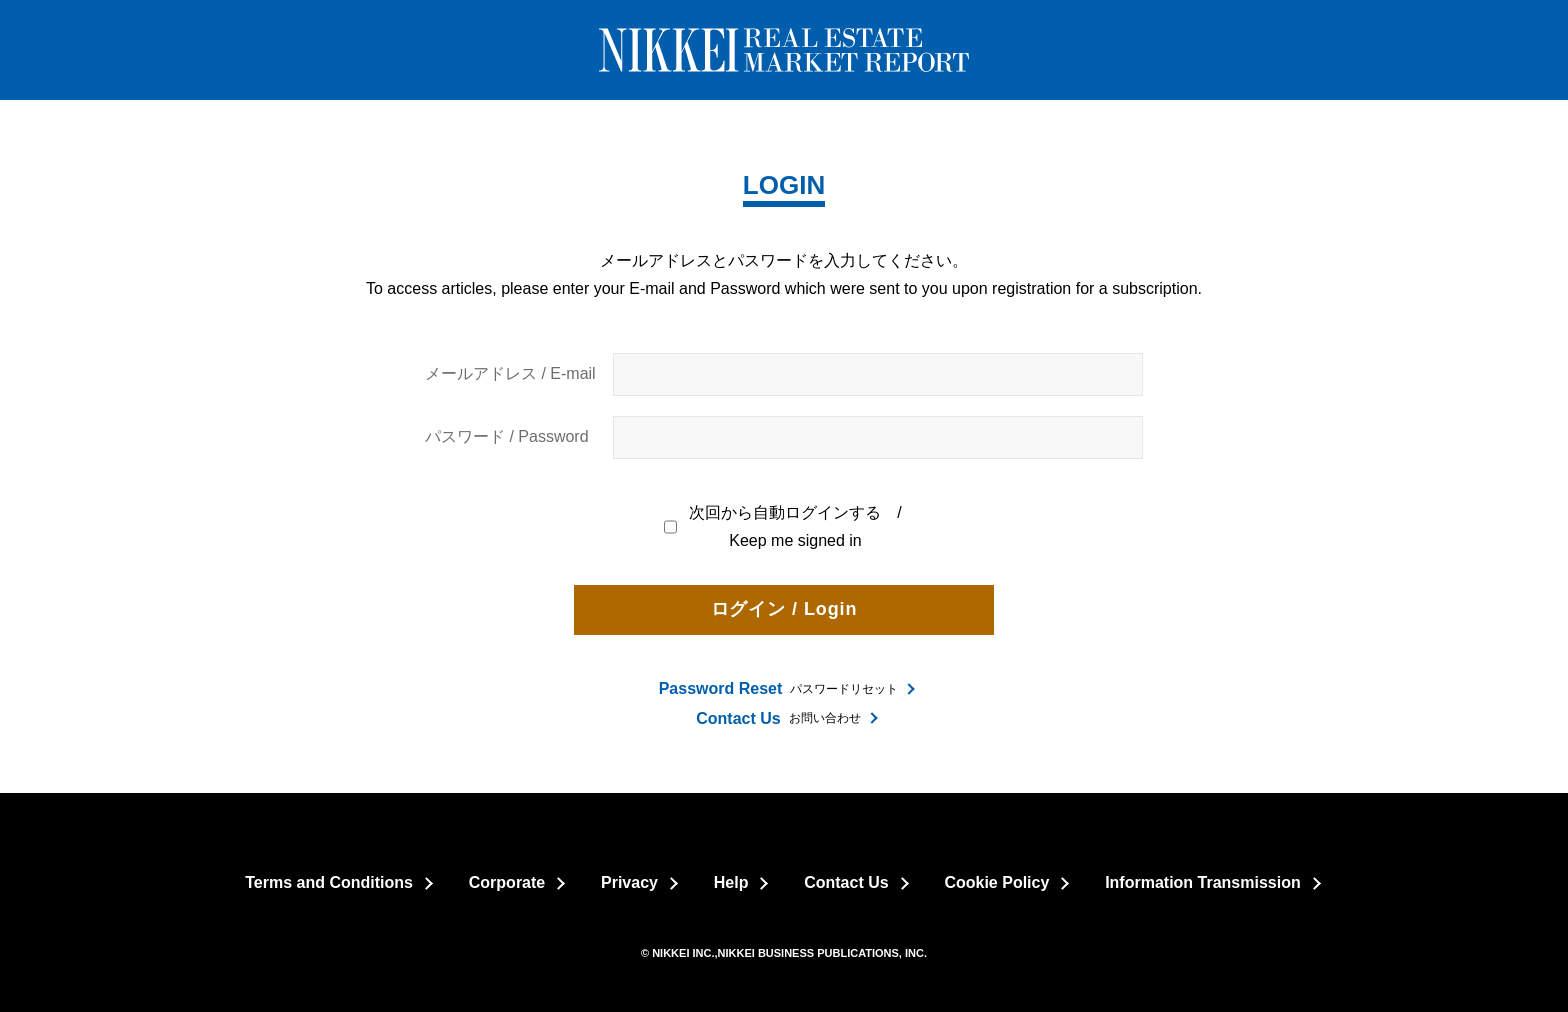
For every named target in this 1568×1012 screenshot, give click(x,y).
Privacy (629, 882)
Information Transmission (1203, 882)
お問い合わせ (778, 718)
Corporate (507, 882)
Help (731, 882)
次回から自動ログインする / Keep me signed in (784, 527)
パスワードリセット (779, 688)
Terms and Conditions (329, 882)
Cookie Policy (996, 882)
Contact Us (846, 882)
